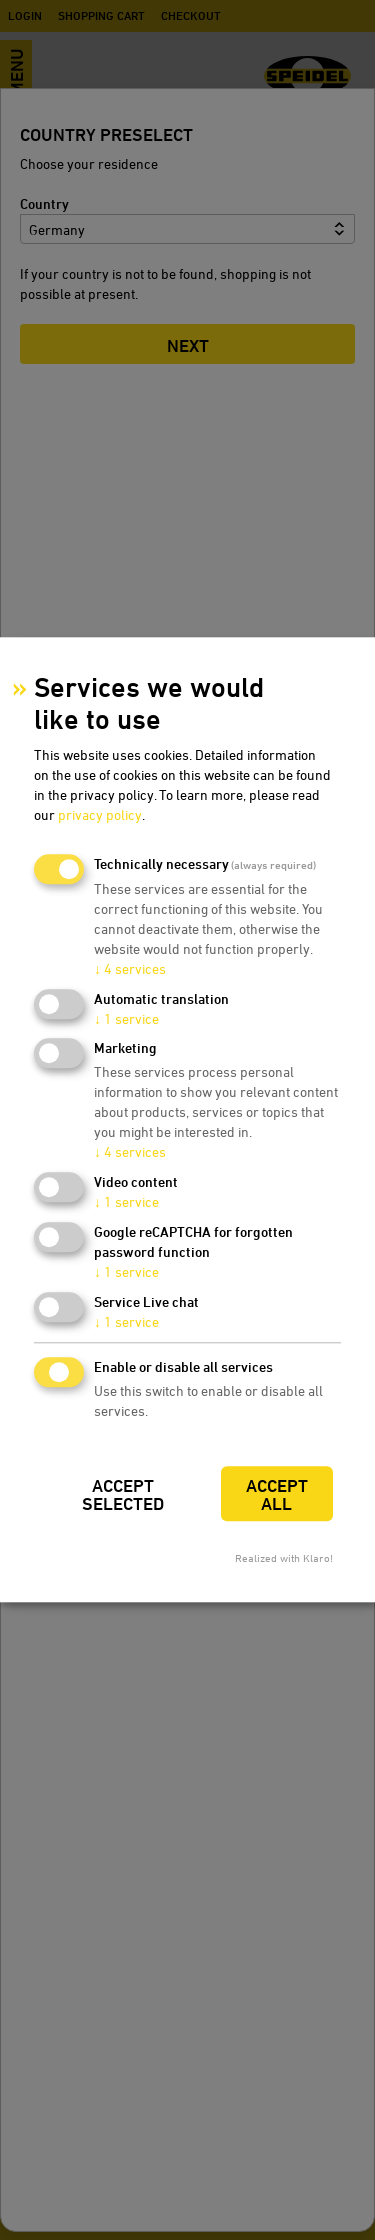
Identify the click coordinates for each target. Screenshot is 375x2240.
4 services (130, 968)
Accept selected (123, 1494)
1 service (126, 1018)
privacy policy (100, 814)
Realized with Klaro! (284, 1558)
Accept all (277, 1494)
